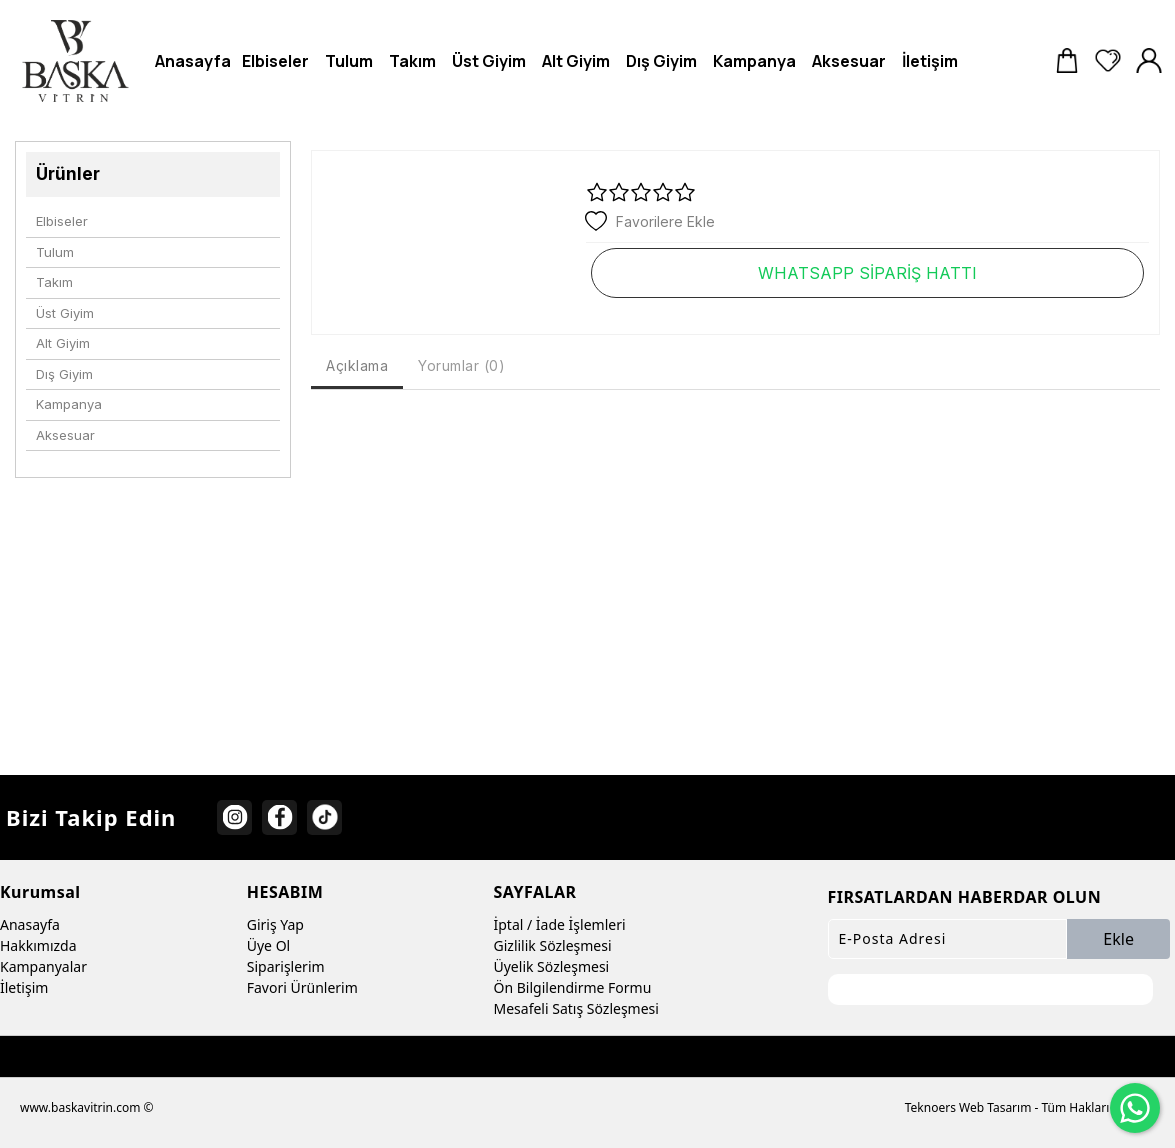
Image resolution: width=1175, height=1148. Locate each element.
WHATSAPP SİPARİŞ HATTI (867, 273)
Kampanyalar (43, 966)
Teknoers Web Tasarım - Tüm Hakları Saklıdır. (1030, 1107)
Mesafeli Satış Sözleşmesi (576, 1008)
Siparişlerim (286, 966)
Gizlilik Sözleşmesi (553, 945)
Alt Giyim (63, 343)
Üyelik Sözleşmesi (552, 966)
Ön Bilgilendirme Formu (573, 987)
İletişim (24, 987)
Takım (54, 282)
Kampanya (69, 404)
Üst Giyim (65, 313)
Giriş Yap (275, 924)
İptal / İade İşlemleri (560, 924)
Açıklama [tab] (357, 365)
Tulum (55, 252)
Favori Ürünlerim (302, 987)
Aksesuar (65, 435)
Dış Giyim (64, 374)
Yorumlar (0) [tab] (461, 365)
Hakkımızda (38, 945)
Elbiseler (62, 221)
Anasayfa (30, 924)
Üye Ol (268, 945)
